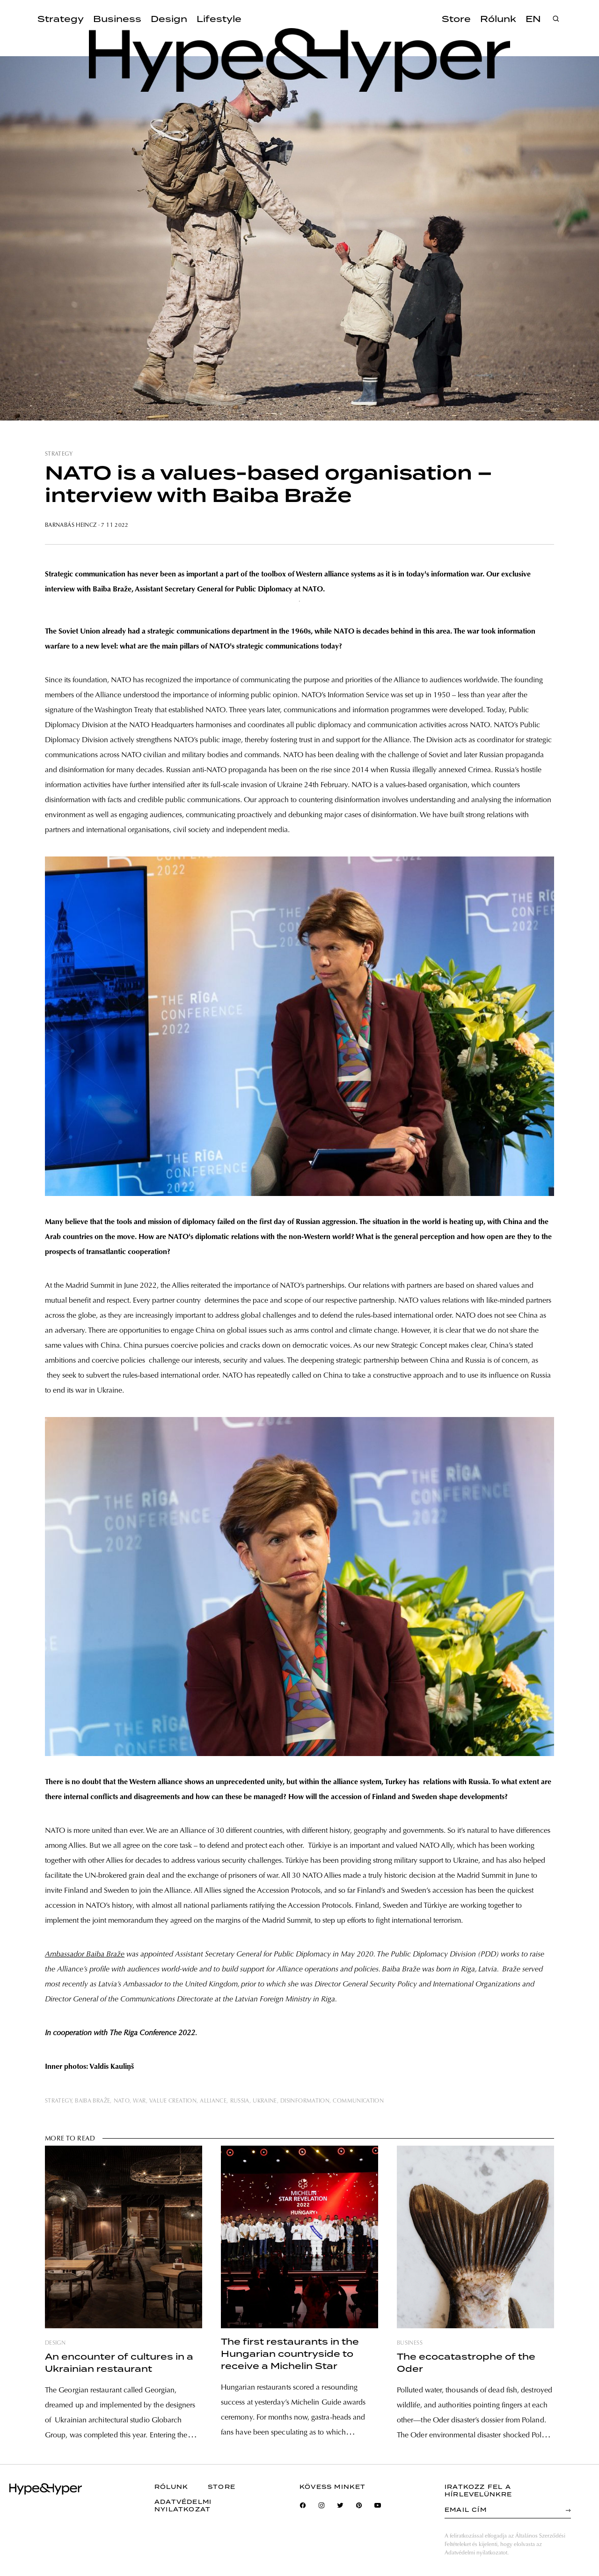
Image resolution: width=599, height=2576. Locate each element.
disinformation (304, 2101)
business (410, 2343)
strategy (59, 454)
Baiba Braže (92, 2101)
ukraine (265, 2101)
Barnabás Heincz (71, 525)
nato (122, 2101)
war (139, 2101)
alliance (213, 2101)
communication (358, 2101)
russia (239, 2101)
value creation (173, 2101)
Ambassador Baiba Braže (84, 1954)
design (55, 2343)
